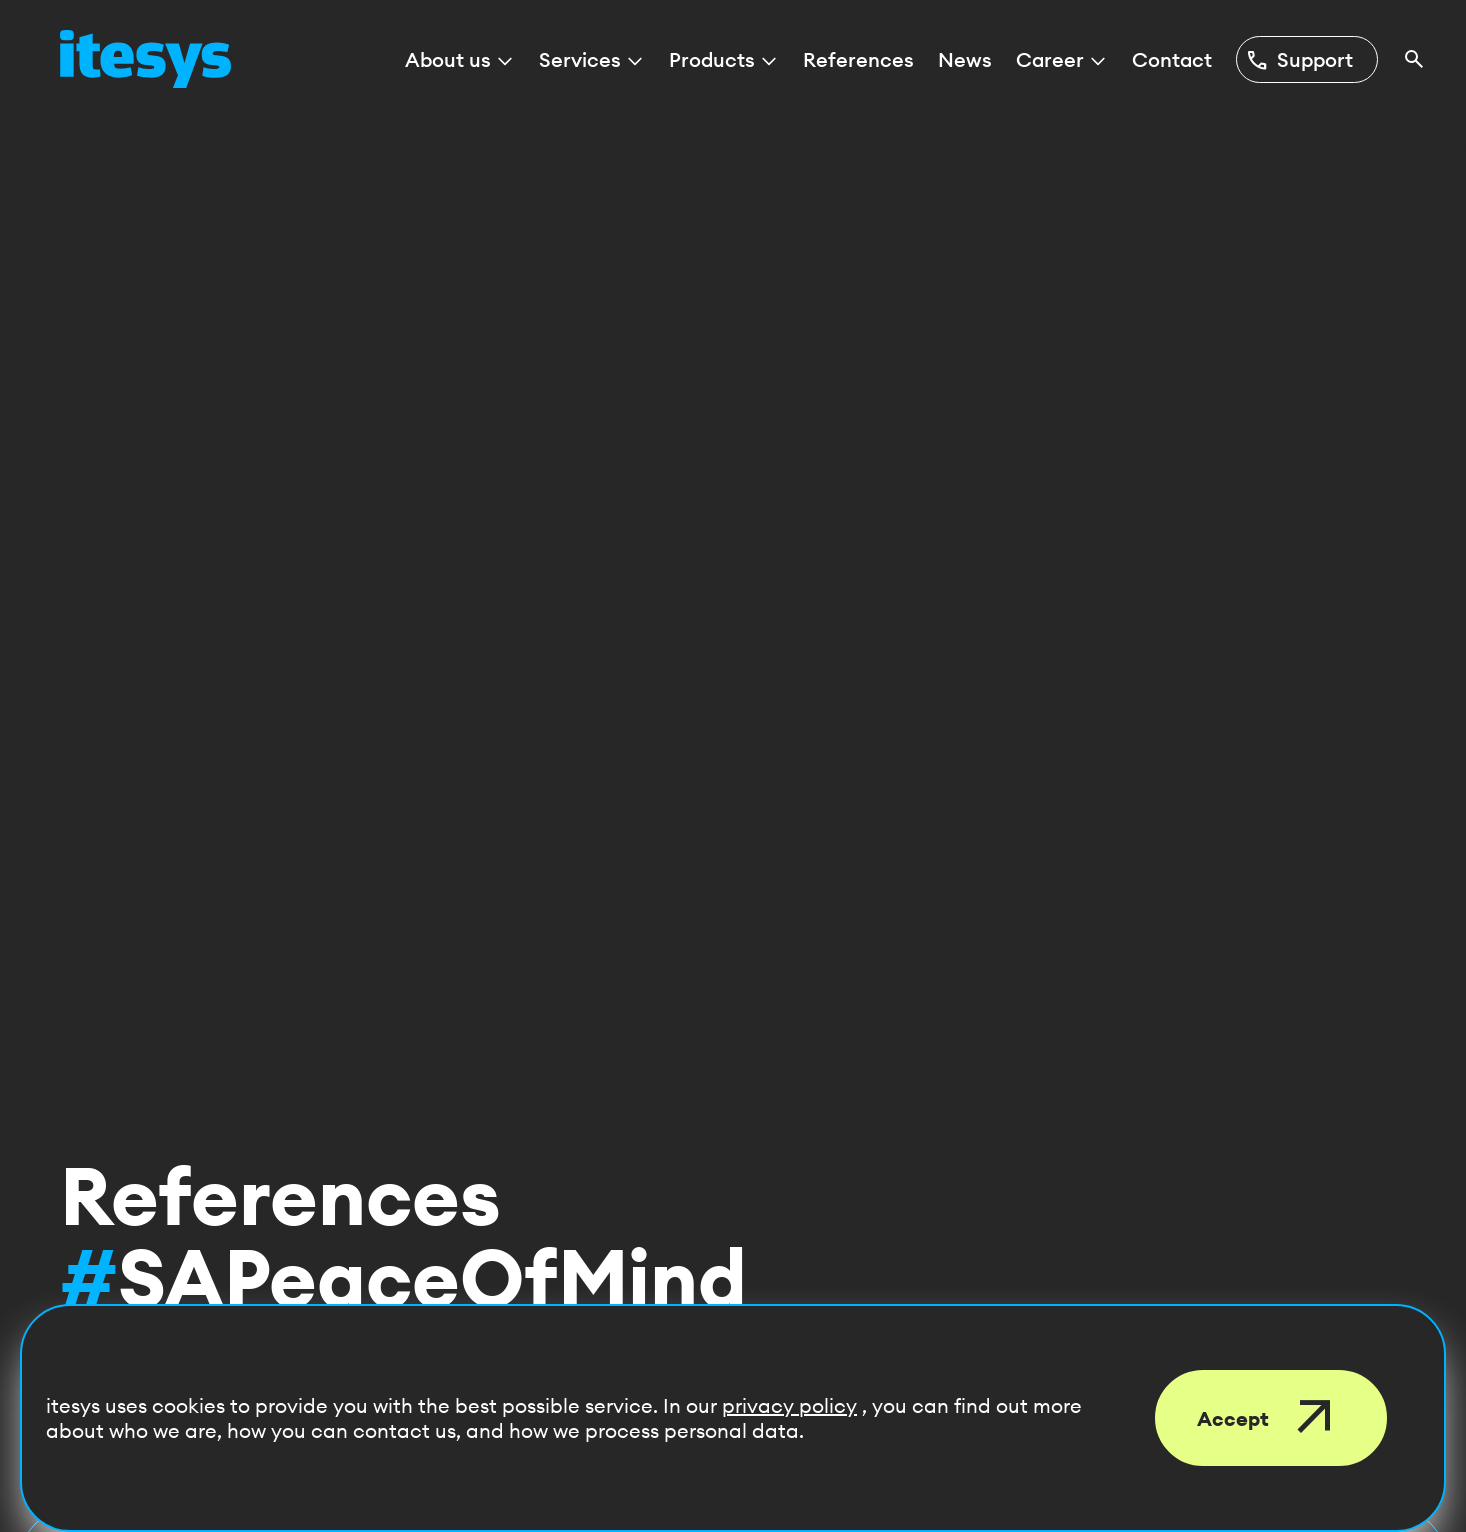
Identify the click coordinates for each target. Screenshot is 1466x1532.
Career (1062, 59)
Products (724, 59)
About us (460, 59)
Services (592, 59)
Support (1299, 59)
